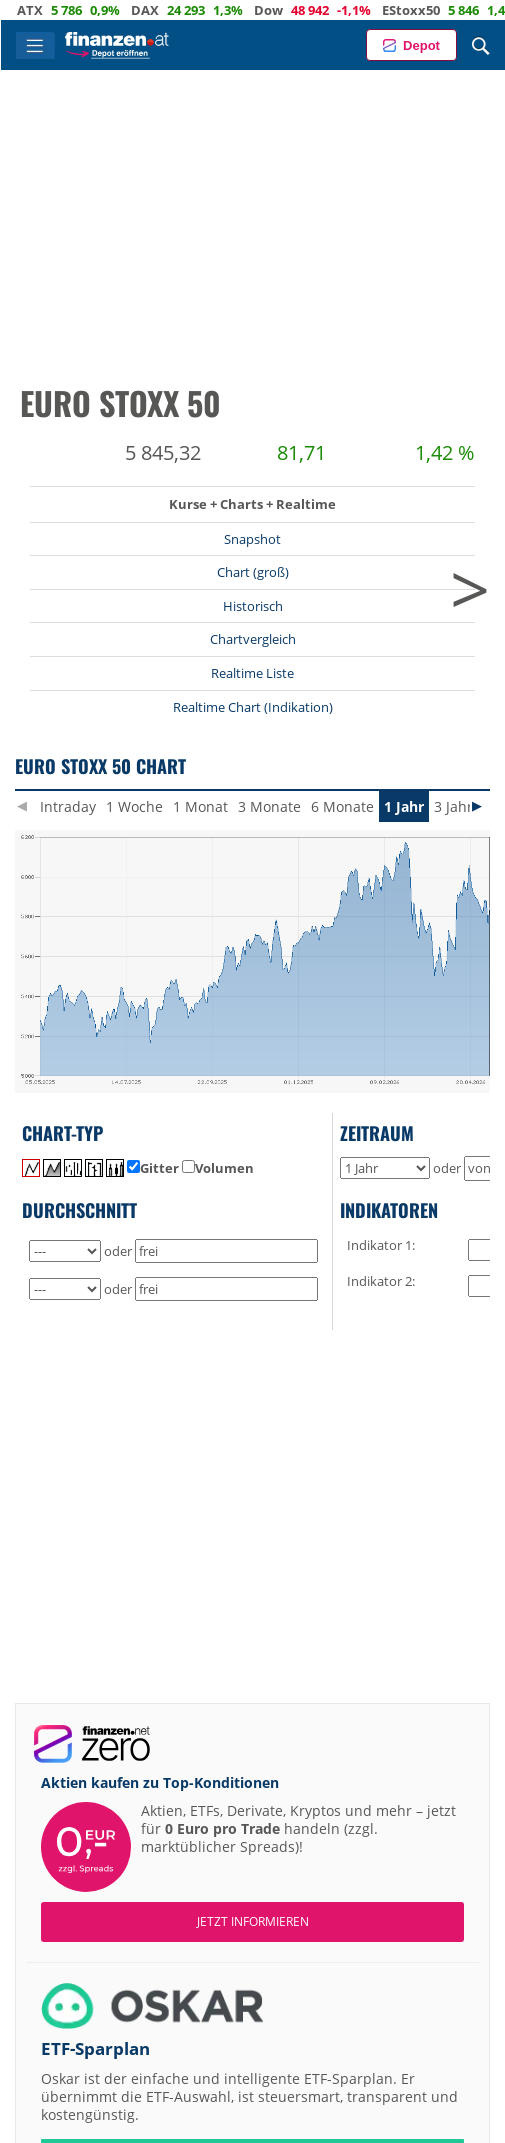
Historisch (253, 606)
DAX (168, 10)
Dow (291, 10)
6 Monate (342, 806)
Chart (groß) (253, 572)
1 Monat (200, 806)
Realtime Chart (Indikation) (253, 707)
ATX (53, 10)
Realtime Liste (252, 673)
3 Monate (269, 806)
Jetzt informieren (253, 1921)
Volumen (218, 1168)
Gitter (153, 1168)
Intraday (68, 806)
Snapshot (252, 539)
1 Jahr (404, 806)
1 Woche (134, 806)
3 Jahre (457, 806)
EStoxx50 (434, 10)
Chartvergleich (253, 639)
